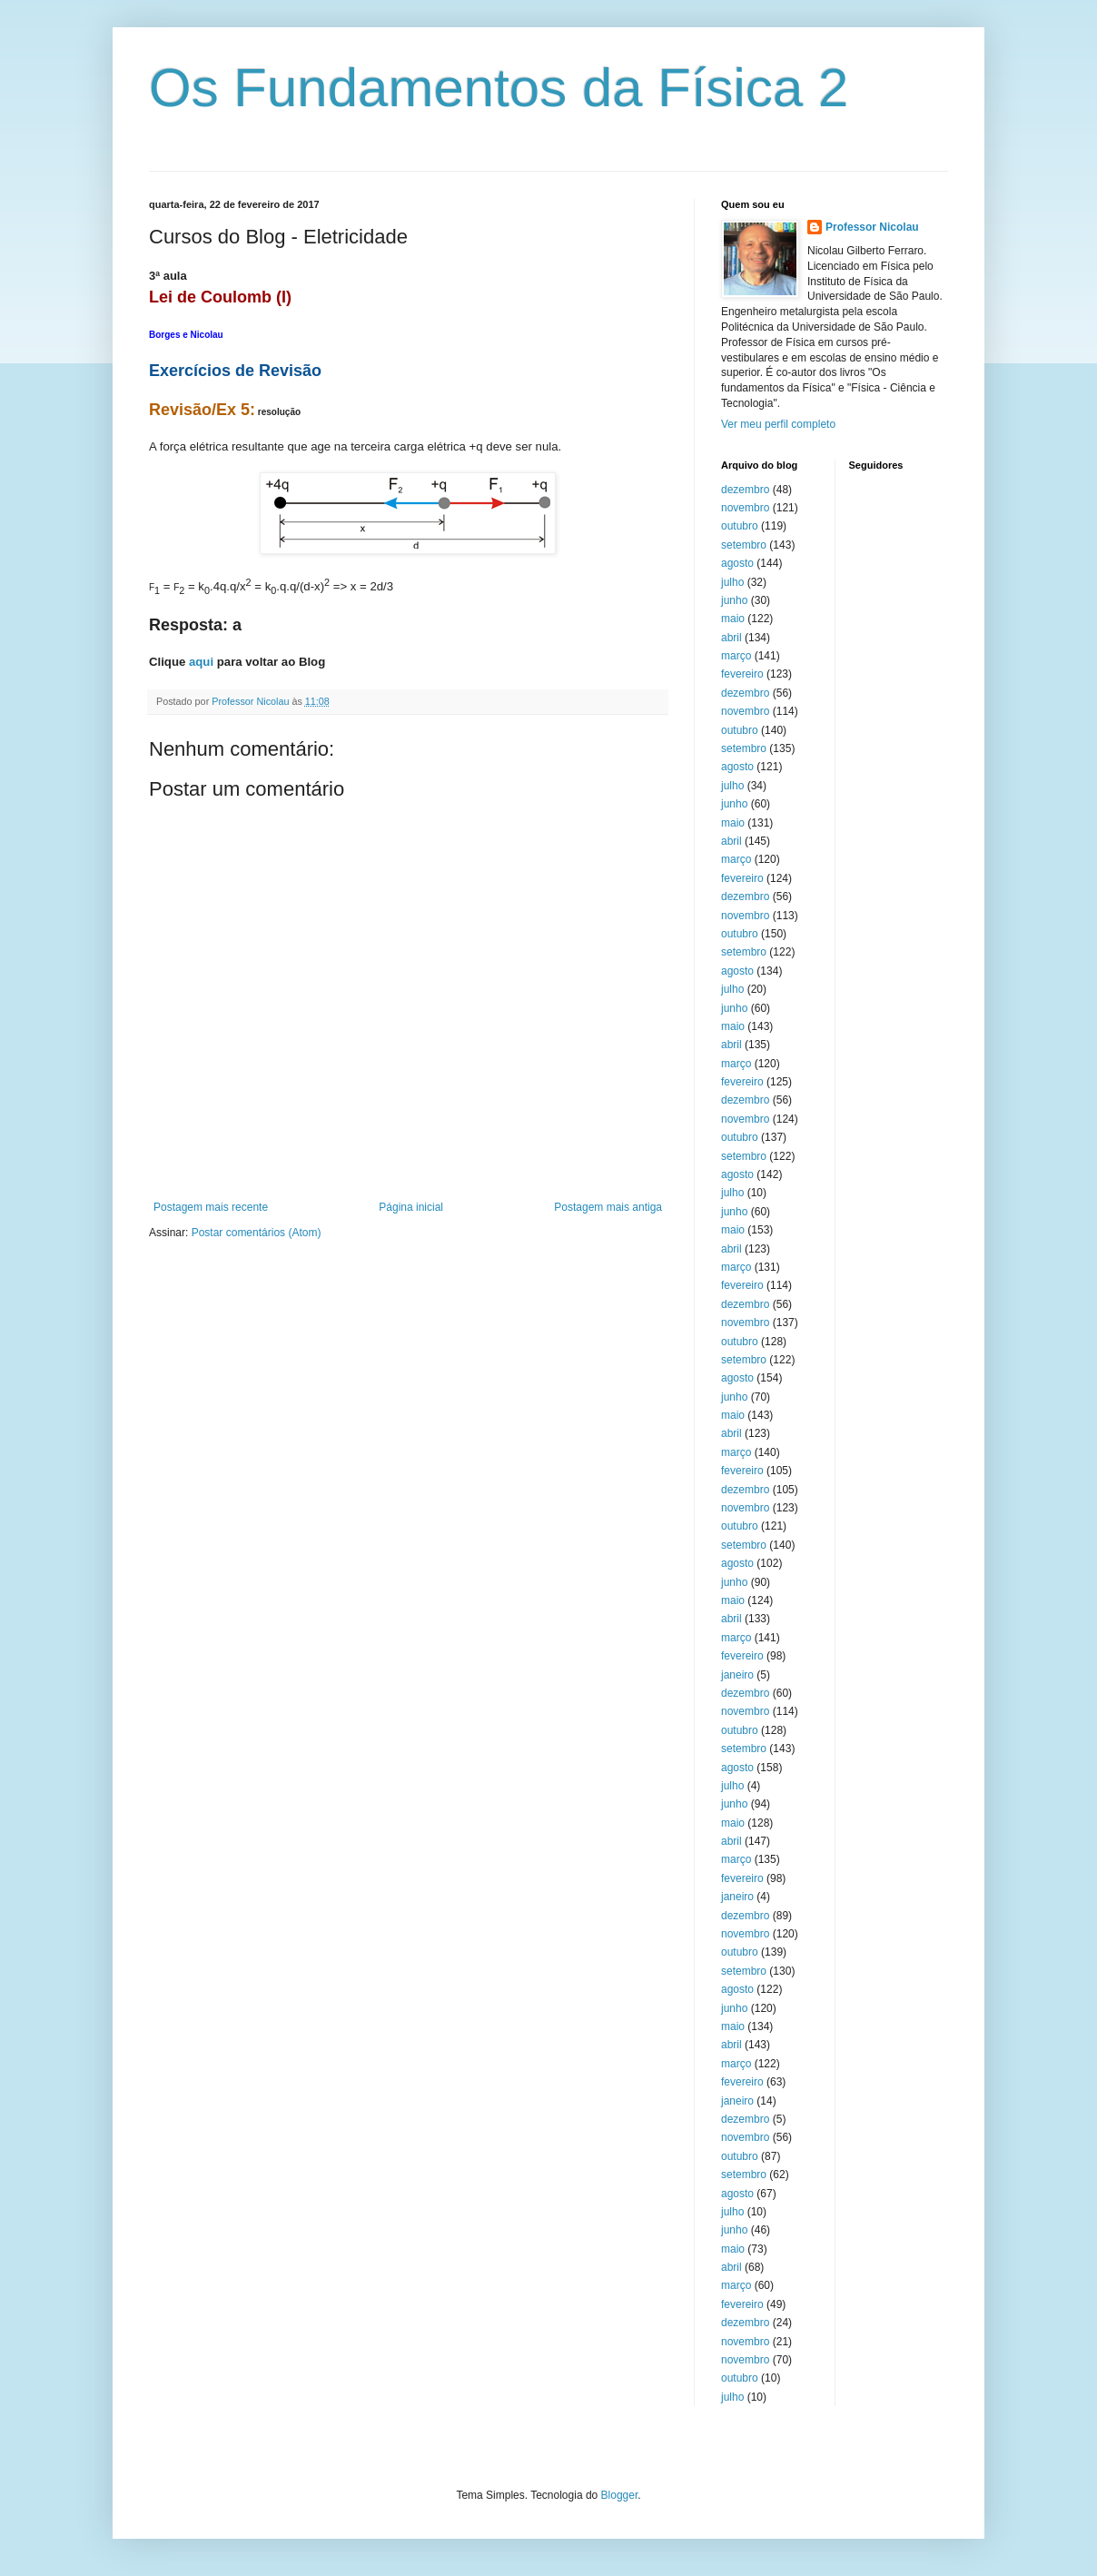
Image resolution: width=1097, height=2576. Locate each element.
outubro (739, 526)
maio (733, 618)
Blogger (619, 2495)
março (736, 655)
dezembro (745, 489)
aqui (201, 662)
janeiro (737, 1675)
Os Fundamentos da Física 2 (498, 87)
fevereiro (742, 674)
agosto (737, 563)
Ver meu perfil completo (778, 424)
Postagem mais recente (210, 1207)
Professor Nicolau (872, 227)
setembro (743, 545)
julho (732, 582)
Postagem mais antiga (608, 1207)
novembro (745, 507)
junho (734, 600)
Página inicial (411, 1207)
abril (731, 637)
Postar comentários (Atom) (256, 1232)
